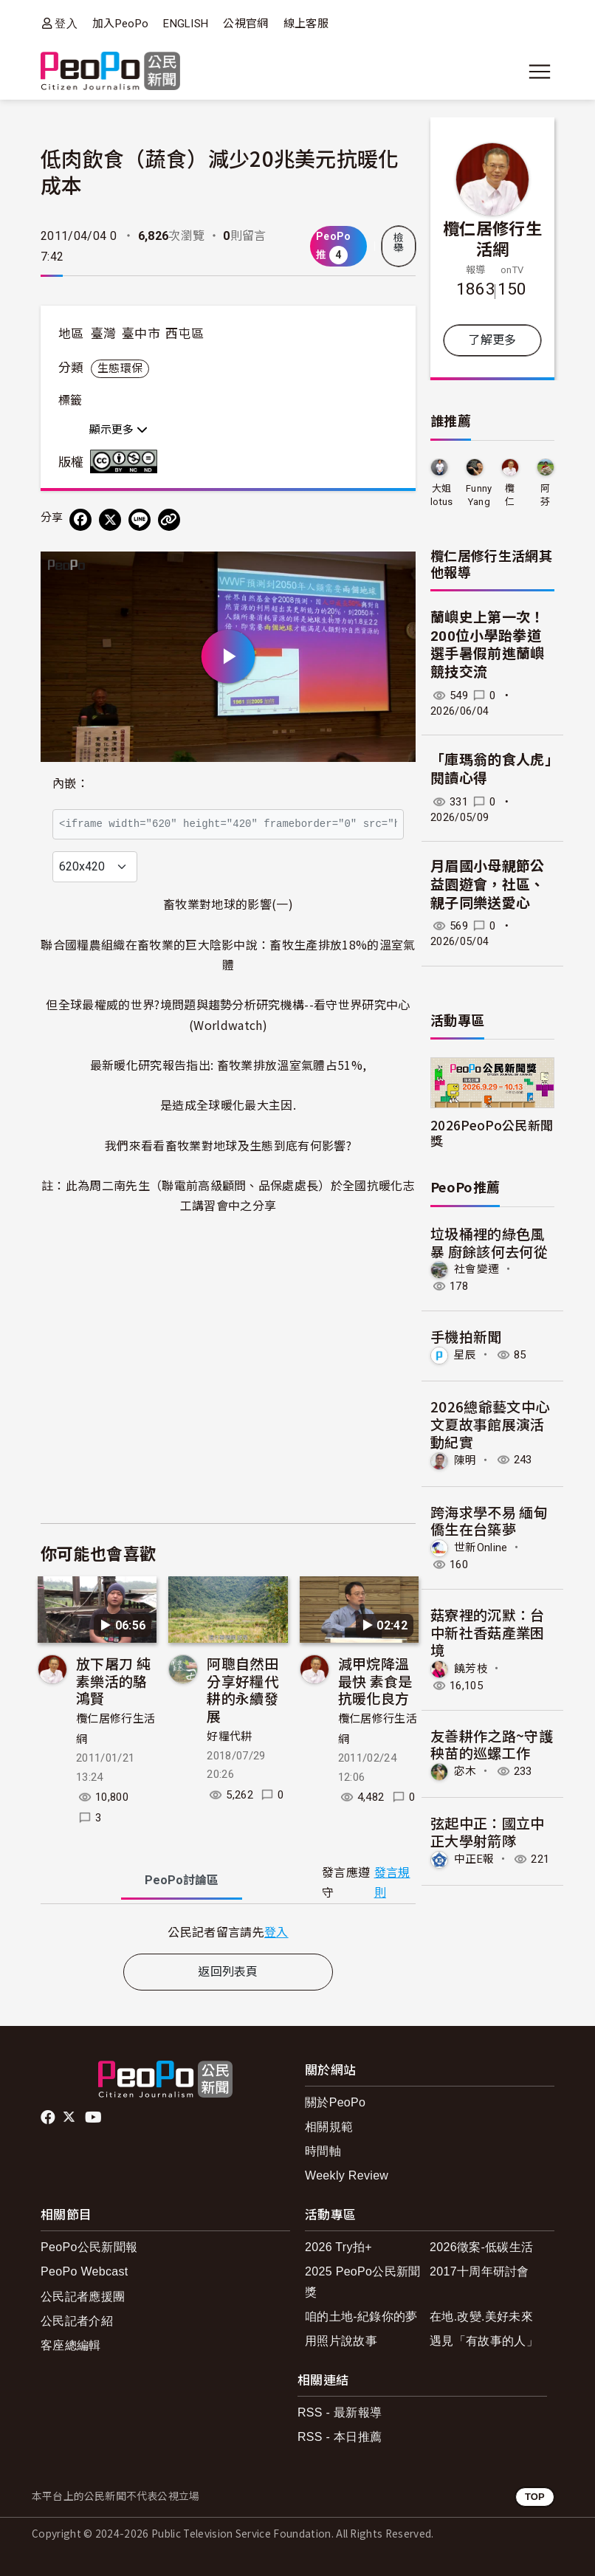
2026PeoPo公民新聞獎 (491, 1133)
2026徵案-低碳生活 (481, 2247)
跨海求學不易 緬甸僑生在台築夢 (489, 1520)
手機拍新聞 (466, 1336)
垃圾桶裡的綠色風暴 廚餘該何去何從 (489, 1242)
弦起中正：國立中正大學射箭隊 (487, 1831)
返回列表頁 (228, 1972)
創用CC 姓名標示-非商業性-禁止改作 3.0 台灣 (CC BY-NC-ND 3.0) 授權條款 (127, 461)
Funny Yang (479, 495)
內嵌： (70, 784)
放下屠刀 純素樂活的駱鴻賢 (113, 1680)
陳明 (465, 1459)
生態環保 (119, 368)
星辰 (465, 1354)
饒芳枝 (471, 1668)
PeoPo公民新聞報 (89, 2247)
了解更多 (492, 340)
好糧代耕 (229, 1736)
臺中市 (141, 333)
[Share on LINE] (139, 520)
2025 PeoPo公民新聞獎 (363, 2281)
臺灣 (104, 333)
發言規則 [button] (392, 1883)
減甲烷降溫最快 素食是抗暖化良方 (375, 1680)
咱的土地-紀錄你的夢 (361, 2316)
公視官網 (245, 23)
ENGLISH (185, 23)
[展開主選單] (539, 71)
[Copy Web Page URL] (169, 520)
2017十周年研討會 (479, 2271)
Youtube (94, 2117)
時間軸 (323, 2151)
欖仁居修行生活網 (492, 238)
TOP (535, 2496)
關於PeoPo (335, 2102)
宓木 (465, 1771)
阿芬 (545, 495)
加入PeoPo (120, 23)
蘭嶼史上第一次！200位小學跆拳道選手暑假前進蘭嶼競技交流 (487, 645)
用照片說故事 (341, 2341)
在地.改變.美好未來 (481, 2316)
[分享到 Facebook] (80, 520)
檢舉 (398, 243)
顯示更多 (118, 429)
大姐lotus (441, 495)
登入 (66, 23)
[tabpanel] (228, 1932)
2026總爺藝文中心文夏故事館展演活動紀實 (489, 1424)
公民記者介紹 (77, 2321)
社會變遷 (476, 1269)
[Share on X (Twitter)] (110, 520)
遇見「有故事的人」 (484, 2341)
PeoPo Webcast (84, 2271)
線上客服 (306, 23)
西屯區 (184, 333)
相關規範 (329, 2126)
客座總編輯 (71, 2345)
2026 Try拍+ (338, 2247)
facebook (49, 2117)
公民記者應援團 (83, 2296)
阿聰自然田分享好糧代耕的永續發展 (242, 1689)
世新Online (481, 1547)
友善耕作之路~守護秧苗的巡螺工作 (491, 1744)
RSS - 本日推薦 (340, 2437)
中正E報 (474, 1859)
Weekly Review (346, 2175)
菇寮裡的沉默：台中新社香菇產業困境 (487, 1632)
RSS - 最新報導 (340, 2412)
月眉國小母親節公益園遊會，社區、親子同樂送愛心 (487, 884)
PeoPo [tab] (182, 1880)
